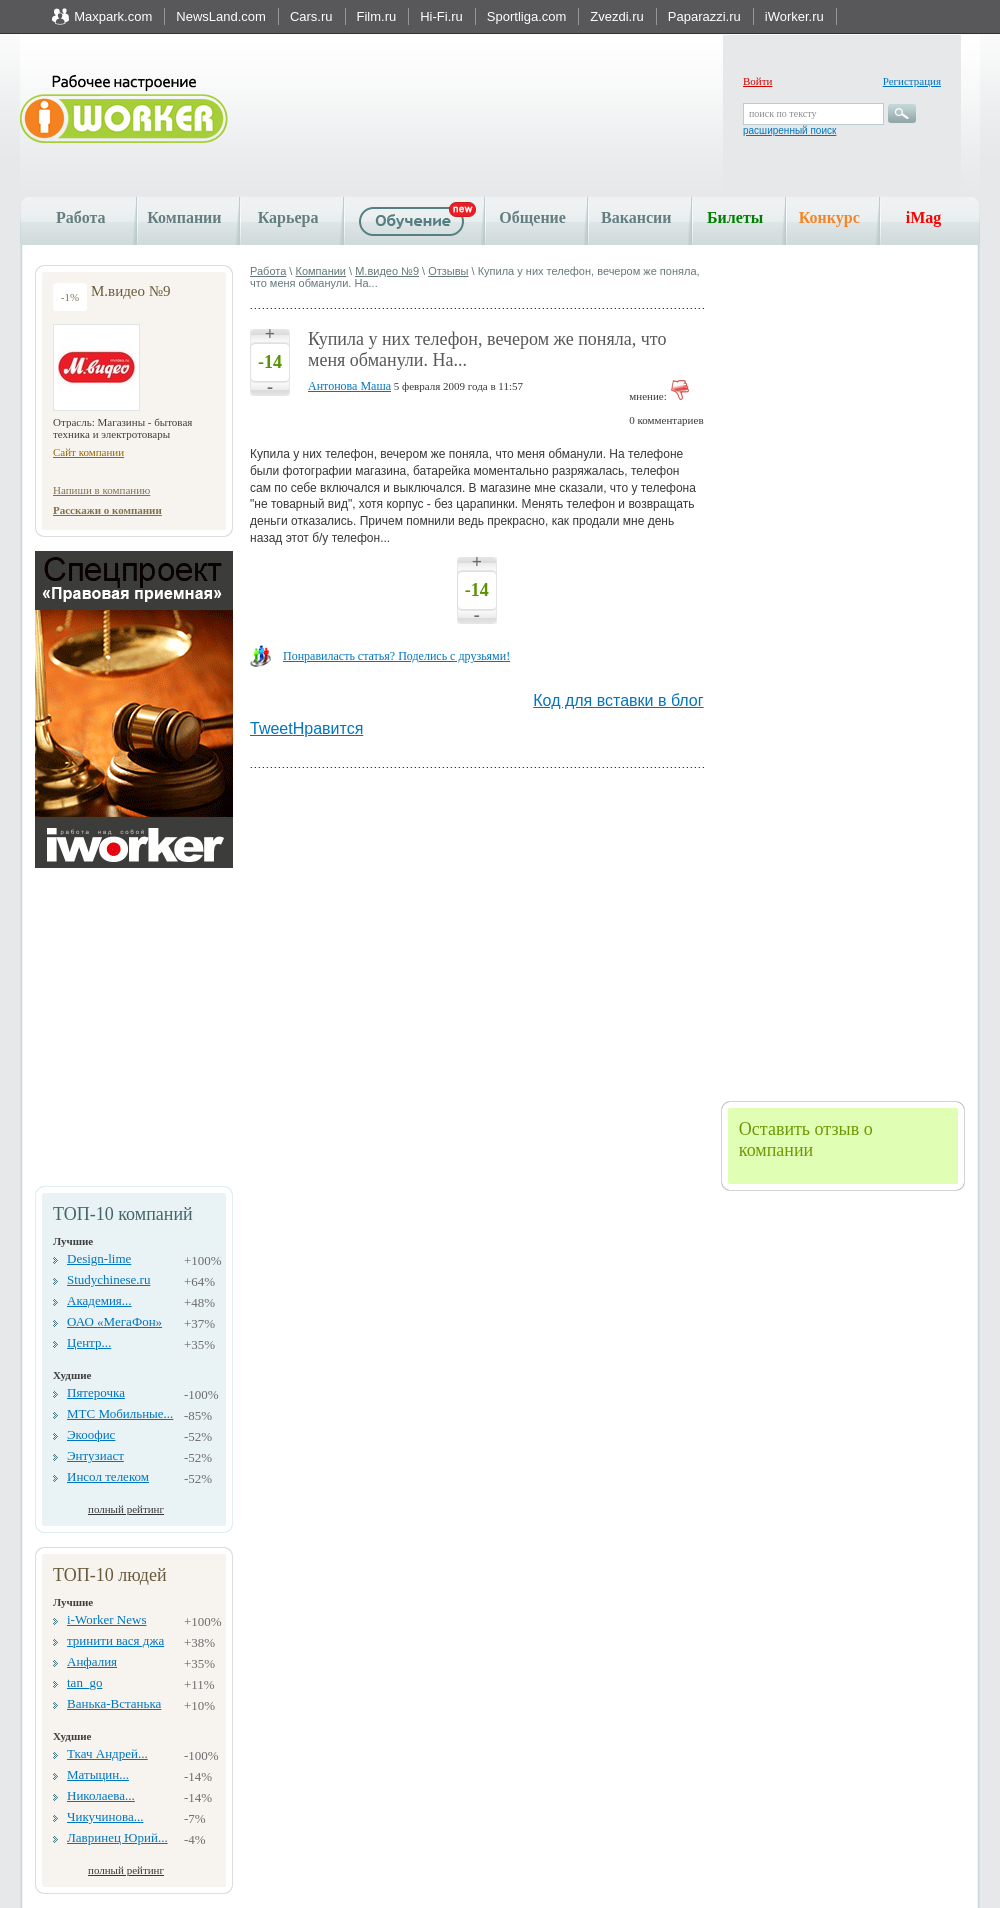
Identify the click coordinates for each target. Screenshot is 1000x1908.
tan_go (84, 1682)
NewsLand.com (221, 16)
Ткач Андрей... (107, 1753)
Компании (184, 217)
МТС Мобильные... (120, 1413)
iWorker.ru (794, 16)
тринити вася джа (115, 1640)
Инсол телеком (108, 1476)
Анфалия (92, 1661)
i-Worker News (106, 1619)
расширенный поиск (789, 130)
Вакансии (636, 217)
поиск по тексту (782, 113)
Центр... (89, 1342)
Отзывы (448, 271)
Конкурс (829, 217)
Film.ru (377, 16)
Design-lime (99, 1258)
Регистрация (912, 81)
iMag (924, 217)
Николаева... (101, 1795)
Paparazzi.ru (704, 16)
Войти (757, 81)
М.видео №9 (387, 271)
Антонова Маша (349, 386)
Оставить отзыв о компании (806, 1139)
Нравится (328, 728)
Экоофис (91, 1434)
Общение (532, 217)
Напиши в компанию (101, 490)
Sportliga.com (526, 16)
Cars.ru (311, 16)
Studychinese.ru (108, 1279)
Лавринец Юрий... (117, 1837)
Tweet (271, 728)
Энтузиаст (95, 1455)
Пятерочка (96, 1392)
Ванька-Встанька (114, 1703)
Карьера (288, 217)
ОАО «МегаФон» (114, 1321)
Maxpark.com (113, 16)
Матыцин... (98, 1774)
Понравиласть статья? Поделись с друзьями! (396, 656)
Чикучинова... (105, 1816)
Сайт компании (88, 452)
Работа (80, 217)
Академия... (99, 1300)
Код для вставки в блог (618, 700)
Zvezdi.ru (616, 16)
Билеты (735, 217)
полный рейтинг (126, 1509)
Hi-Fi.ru (441, 16)
